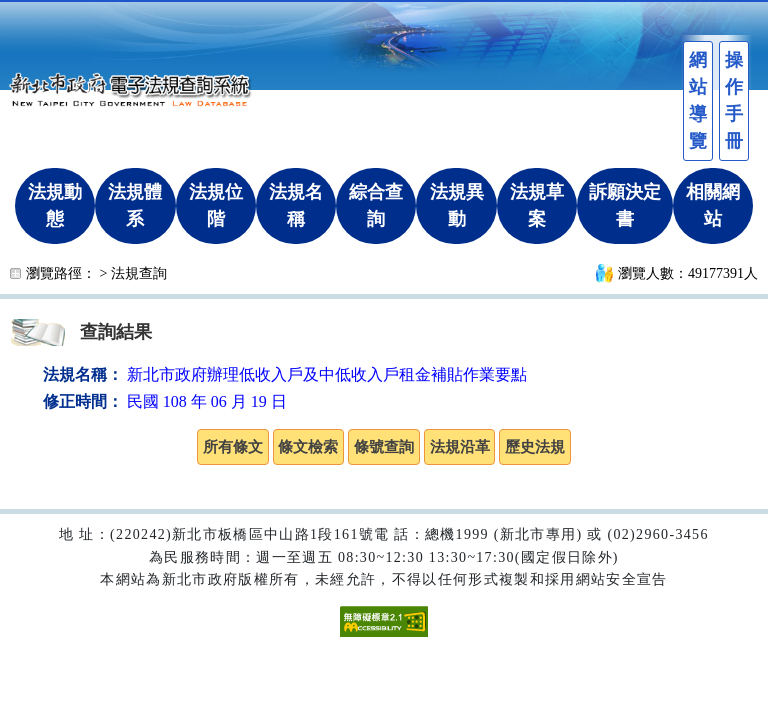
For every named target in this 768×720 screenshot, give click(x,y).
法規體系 (135, 205)
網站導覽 (698, 100)
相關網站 (713, 205)
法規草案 (537, 205)
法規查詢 (139, 273)
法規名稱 (296, 205)
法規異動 (457, 205)
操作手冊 (734, 100)
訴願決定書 (625, 205)
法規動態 (55, 205)
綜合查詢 (376, 205)
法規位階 (216, 205)
